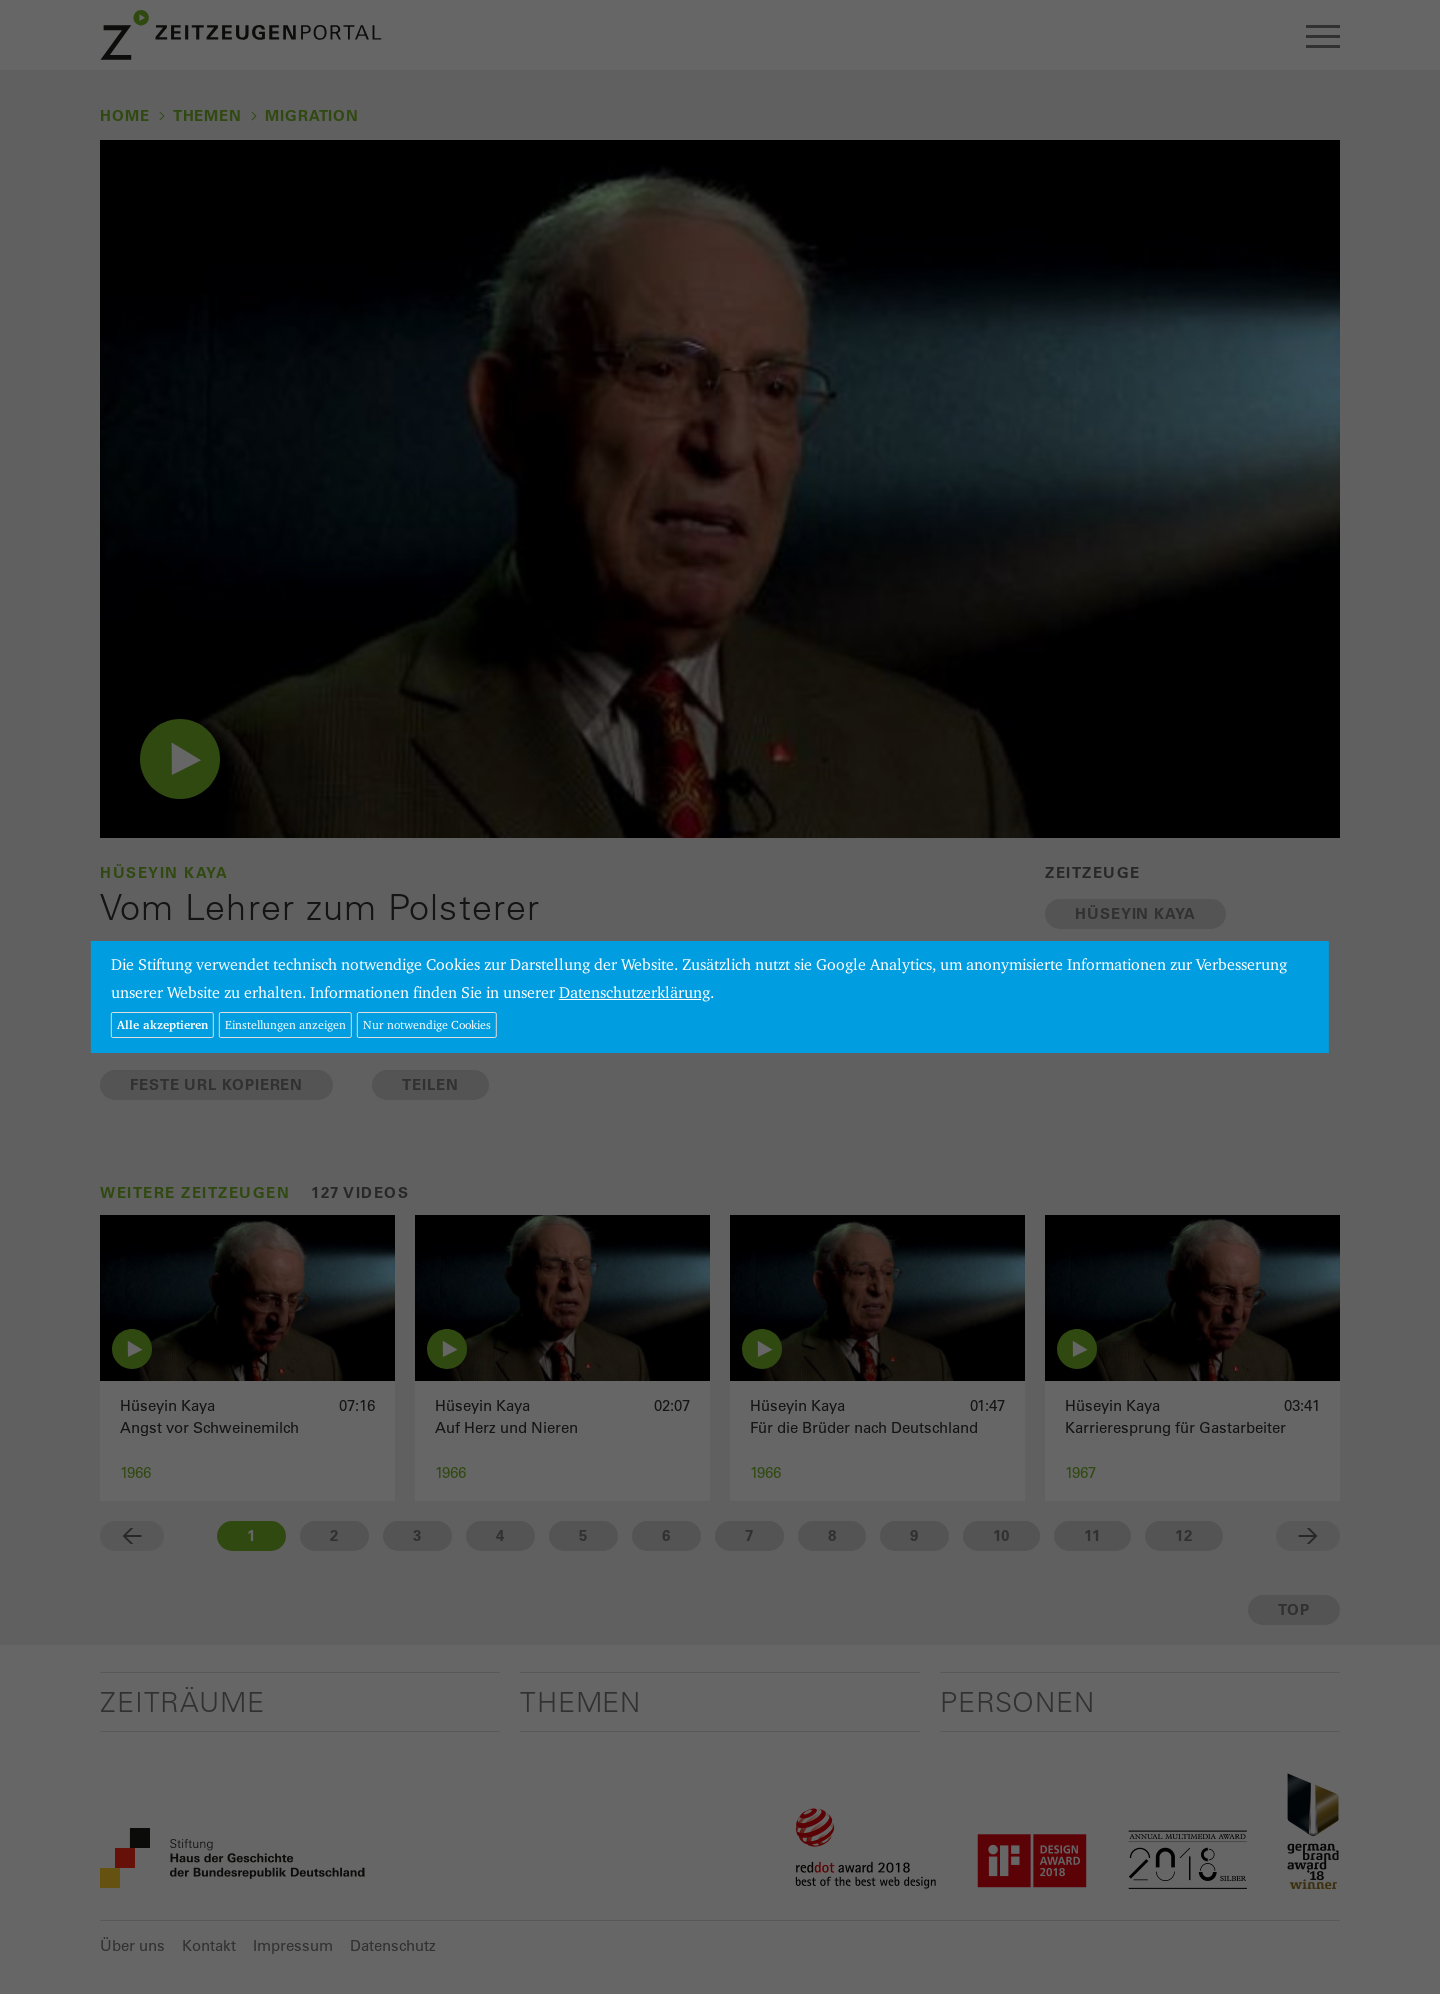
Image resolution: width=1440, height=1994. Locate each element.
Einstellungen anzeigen (285, 1024)
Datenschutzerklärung (634, 992)
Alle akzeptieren (162, 1024)
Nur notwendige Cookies (427, 1024)
